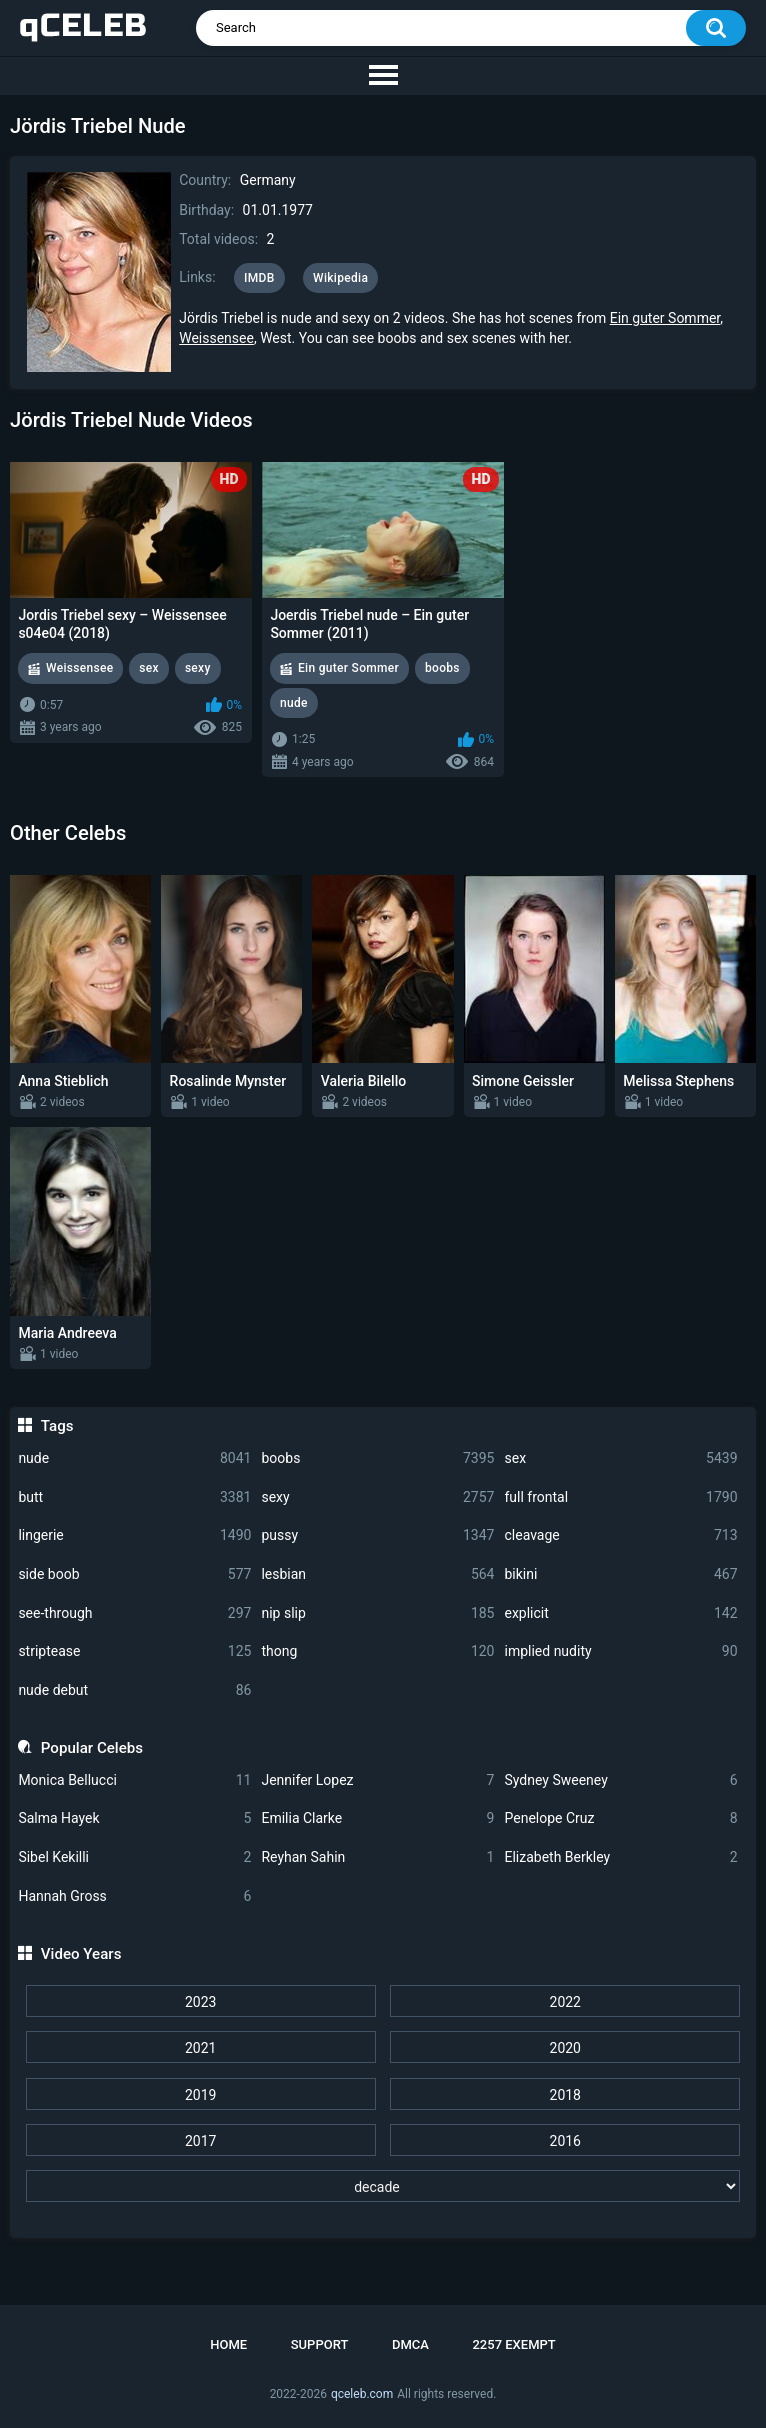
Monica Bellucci (134, 1780)
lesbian (377, 1574)
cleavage (620, 1535)
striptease (134, 1651)
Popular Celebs (92, 1748)
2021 (200, 2048)
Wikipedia (340, 278)
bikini (620, 1574)
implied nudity (620, 1651)
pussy (377, 1535)
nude (134, 1458)
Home (228, 2344)
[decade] (383, 2186)
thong (377, 1651)
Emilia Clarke (377, 1818)
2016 (565, 2141)
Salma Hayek (134, 1818)
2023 (200, 2002)
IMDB (259, 278)
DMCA (410, 2344)
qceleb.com (362, 2394)
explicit (620, 1613)
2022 (565, 2002)
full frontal (620, 1497)
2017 (200, 2141)
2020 (565, 2048)
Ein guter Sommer (665, 318)
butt (134, 1497)
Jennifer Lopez (377, 1780)
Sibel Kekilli (134, 1857)
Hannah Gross (134, 1896)
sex (620, 1458)
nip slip (377, 1613)
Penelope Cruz (620, 1818)
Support (320, 2344)
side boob (134, 1574)
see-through (134, 1613)
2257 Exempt (513, 2344)
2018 (565, 2095)
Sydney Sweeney (620, 1780)
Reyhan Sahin (377, 1857)
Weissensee (216, 338)
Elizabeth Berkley (620, 1857)
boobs (377, 1458)
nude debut (134, 1690)
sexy (377, 1497)
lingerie (134, 1535)
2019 (200, 2095)
